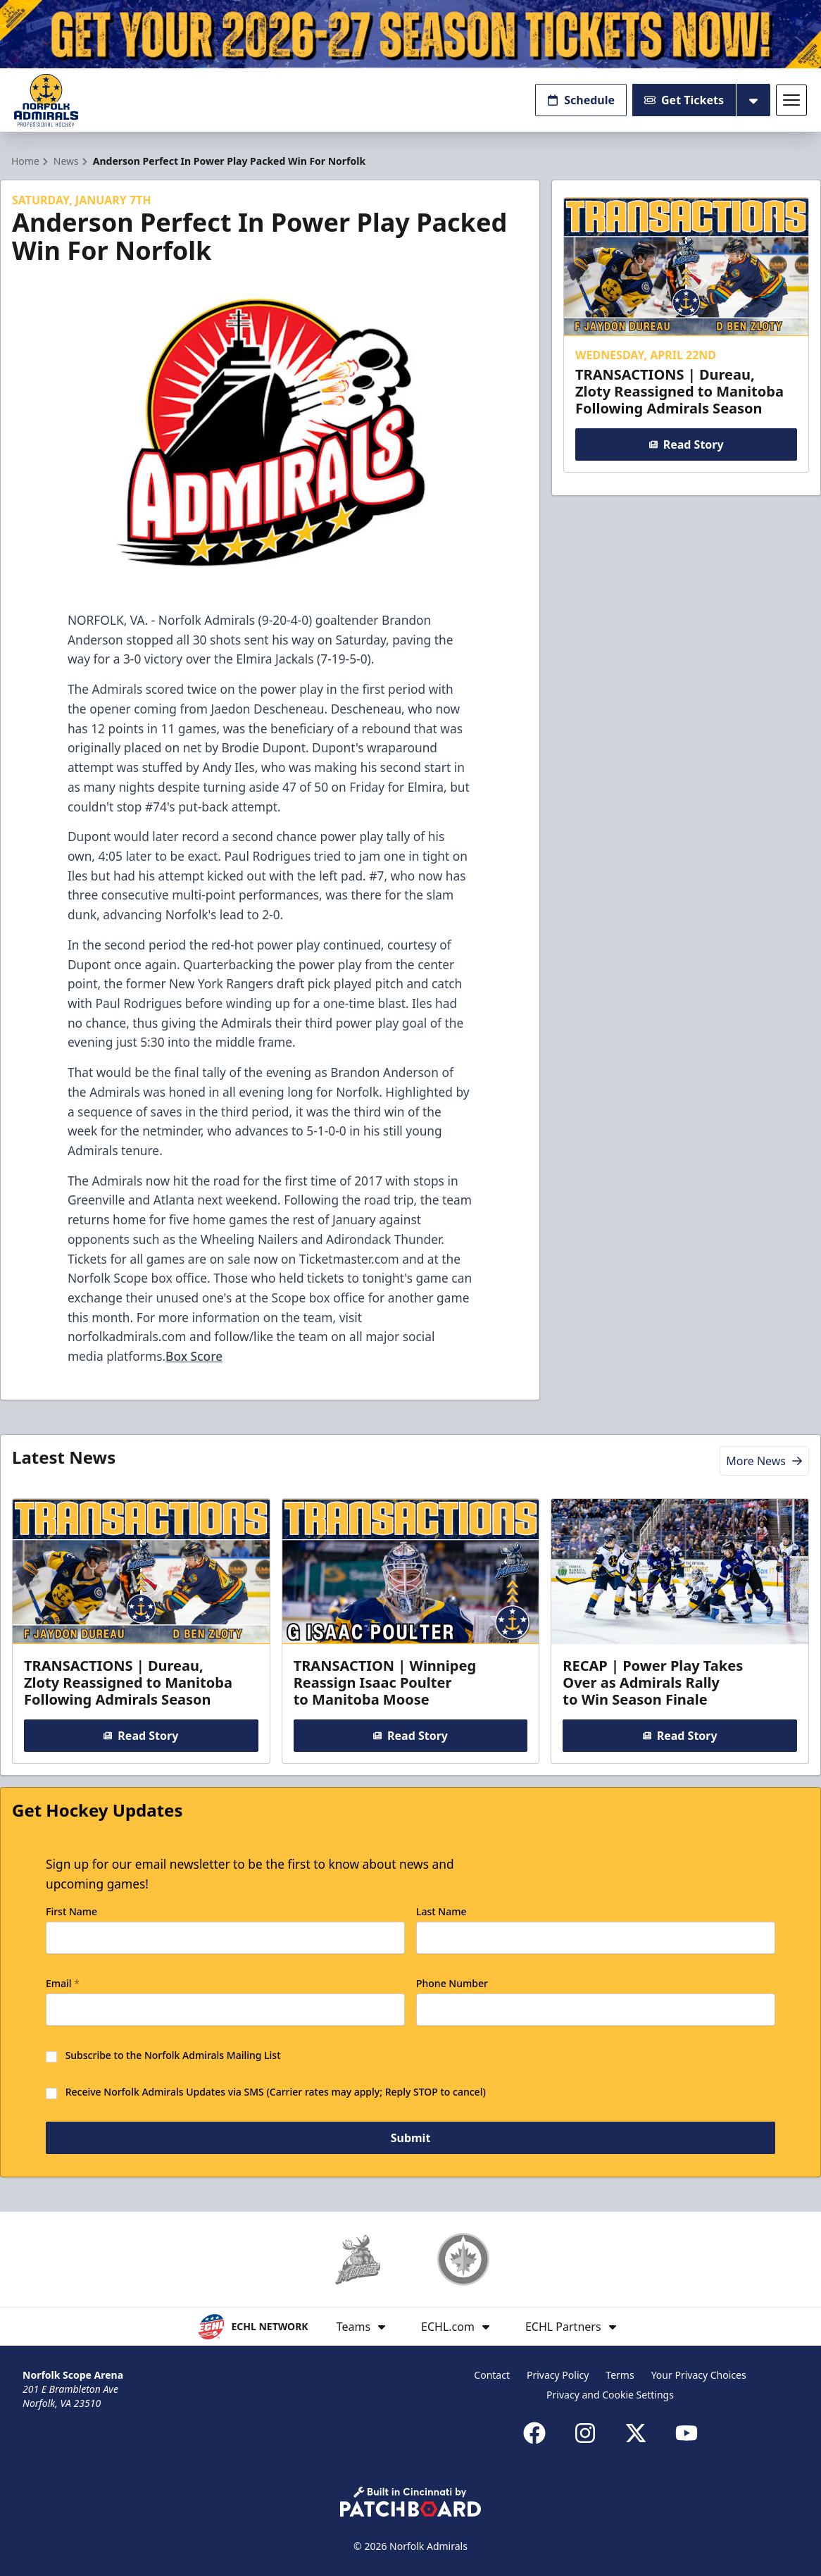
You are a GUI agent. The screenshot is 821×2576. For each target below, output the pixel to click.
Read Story (685, 445)
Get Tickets (684, 100)
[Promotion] (410, 34)
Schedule (581, 100)
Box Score (194, 1356)
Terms (620, 2375)
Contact (492, 2375)
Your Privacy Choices (698, 2375)
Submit (411, 2138)
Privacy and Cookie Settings (610, 2394)
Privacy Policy (558, 2375)
